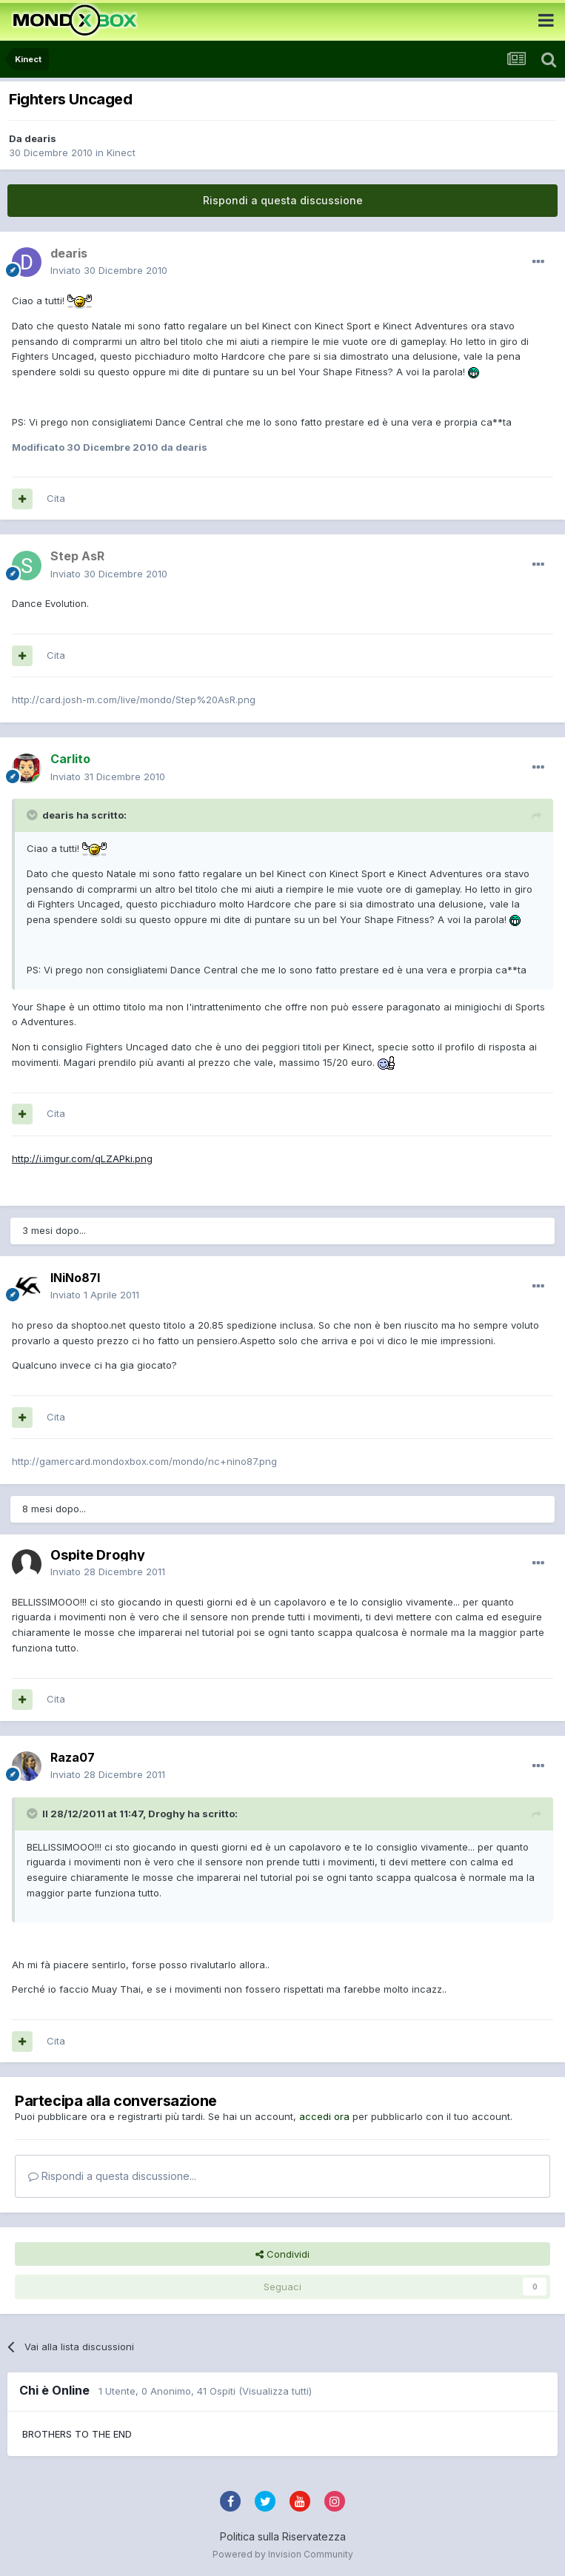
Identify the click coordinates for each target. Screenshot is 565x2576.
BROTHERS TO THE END (77, 2434)
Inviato (108, 270)
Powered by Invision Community (283, 2554)
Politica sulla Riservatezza (283, 2536)
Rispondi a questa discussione (283, 200)
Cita (56, 498)
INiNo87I (75, 1277)
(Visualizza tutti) (275, 2391)
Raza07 (72, 1757)
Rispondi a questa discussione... (112, 2176)
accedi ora (324, 2116)
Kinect (121, 152)
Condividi (282, 2254)
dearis (40, 138)
